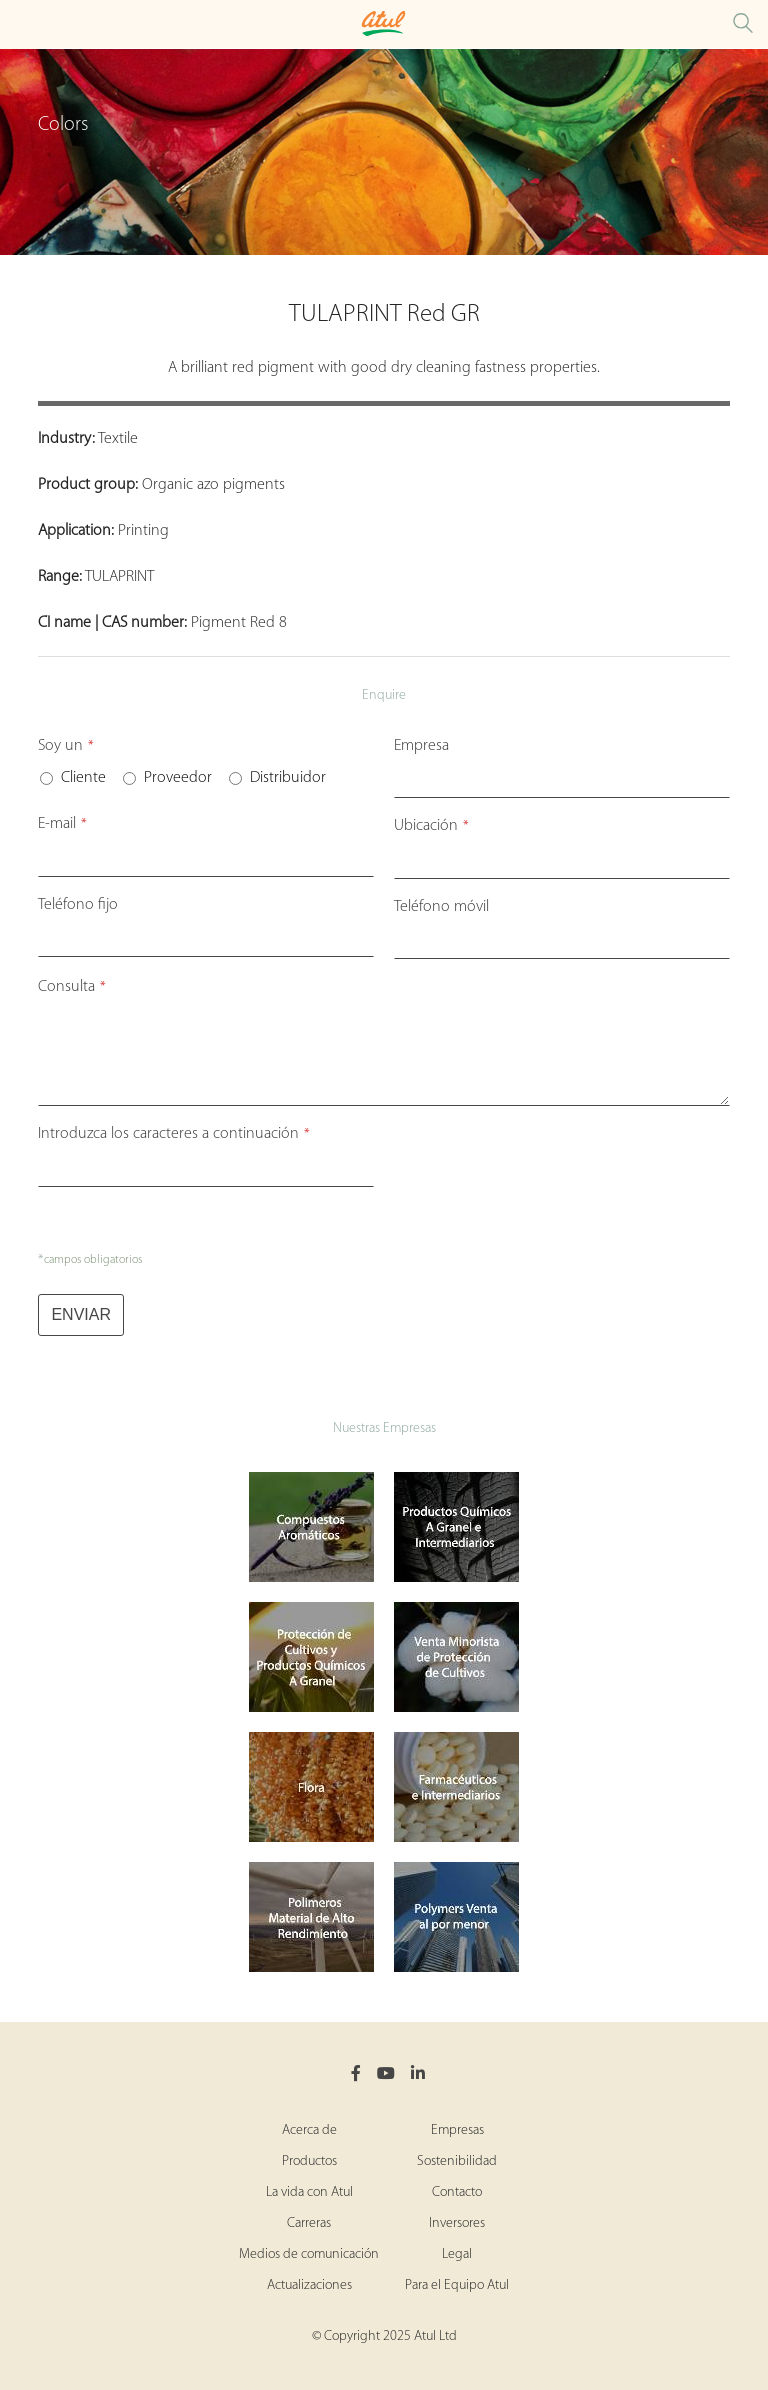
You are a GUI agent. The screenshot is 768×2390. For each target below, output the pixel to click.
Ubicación (431, 826)
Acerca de (309, 2130)
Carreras (309, 2223)
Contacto (457, 2192)
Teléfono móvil (441, 907)
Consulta (72, 987)
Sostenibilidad (457, 2161)
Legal (457, 2254)
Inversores (457, 2223)
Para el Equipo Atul (457, 2285)
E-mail (62, 824)
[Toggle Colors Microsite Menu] (20, 24)
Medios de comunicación (309, 2254)
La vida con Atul (309, 2192)
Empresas (457, 2130)
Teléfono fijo (78, 905)
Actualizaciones (309, 2285)
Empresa (421, 746)
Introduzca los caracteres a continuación (174, 1134)
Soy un (66, 746)
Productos (309, 2161)
